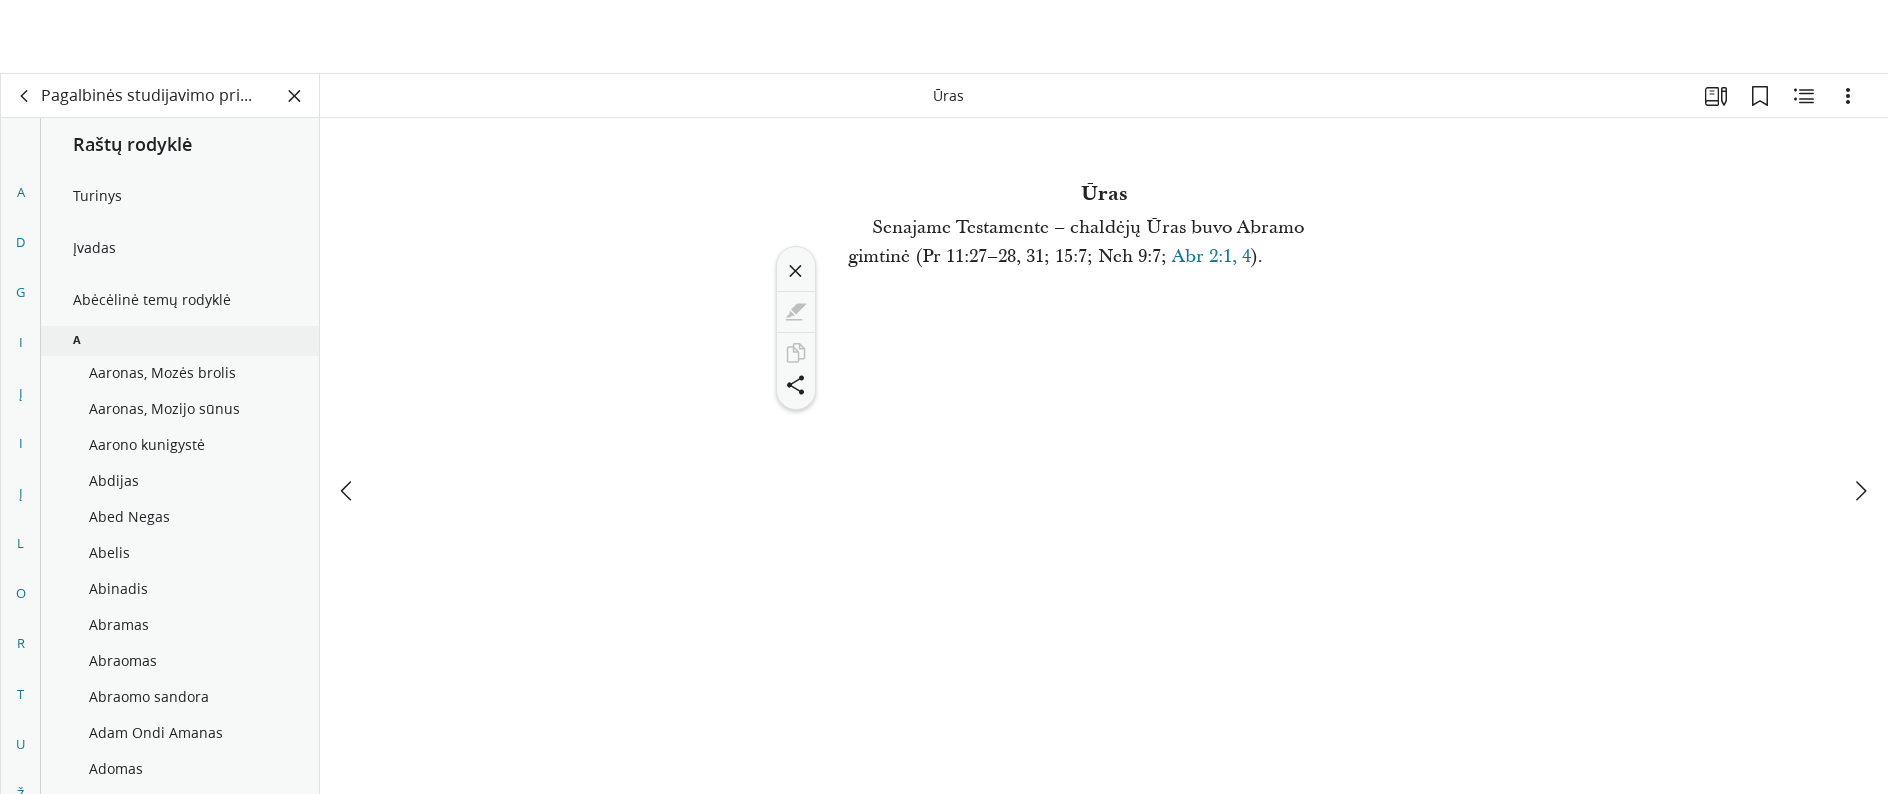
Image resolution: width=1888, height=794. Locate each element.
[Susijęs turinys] (1804, 96)
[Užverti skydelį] (295, 96)
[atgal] (25, 96)
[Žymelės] (1760, 96)
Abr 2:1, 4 (1211, 256)
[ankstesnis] (348, 417)
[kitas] (1860, 417)
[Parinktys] (1848, 96)
